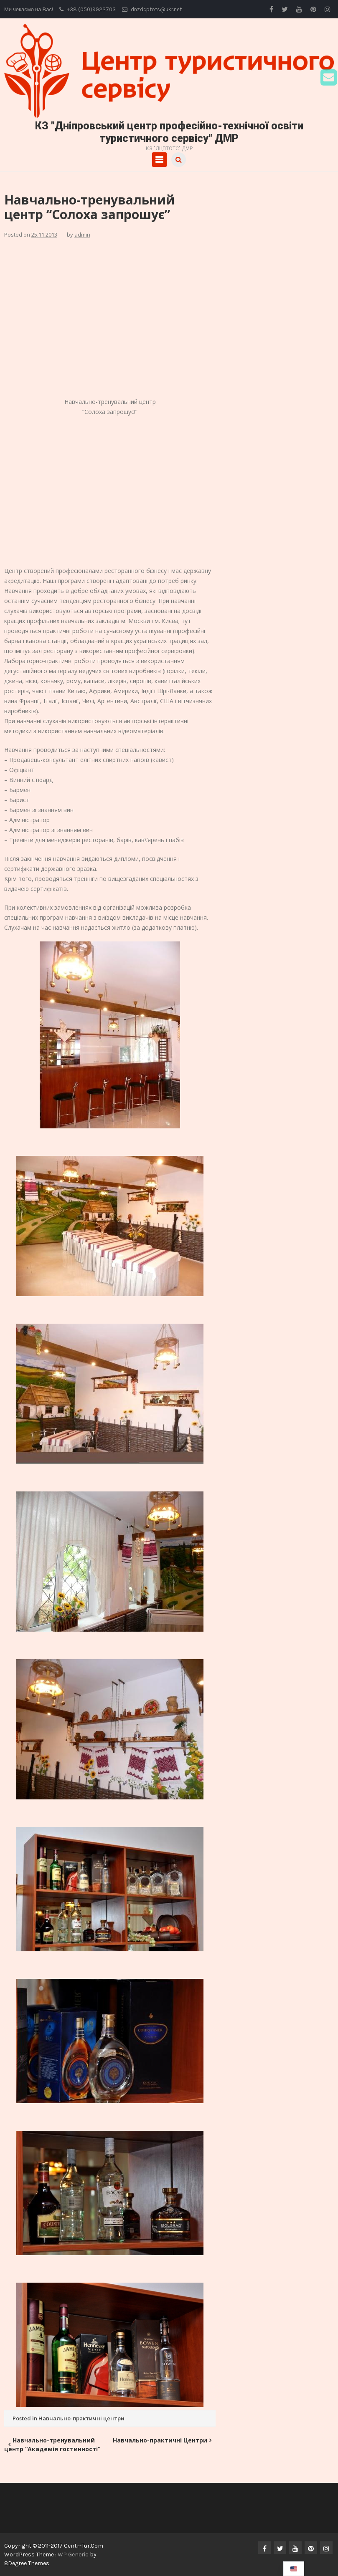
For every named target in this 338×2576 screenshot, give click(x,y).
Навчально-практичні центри (81, 2418)
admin (82, 234)
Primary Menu (159, 159)
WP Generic (74, 2554)
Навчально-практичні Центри (160, 2440)
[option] (294, 2569)
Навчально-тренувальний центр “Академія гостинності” (52, 2444)
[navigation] (293, 2568)
